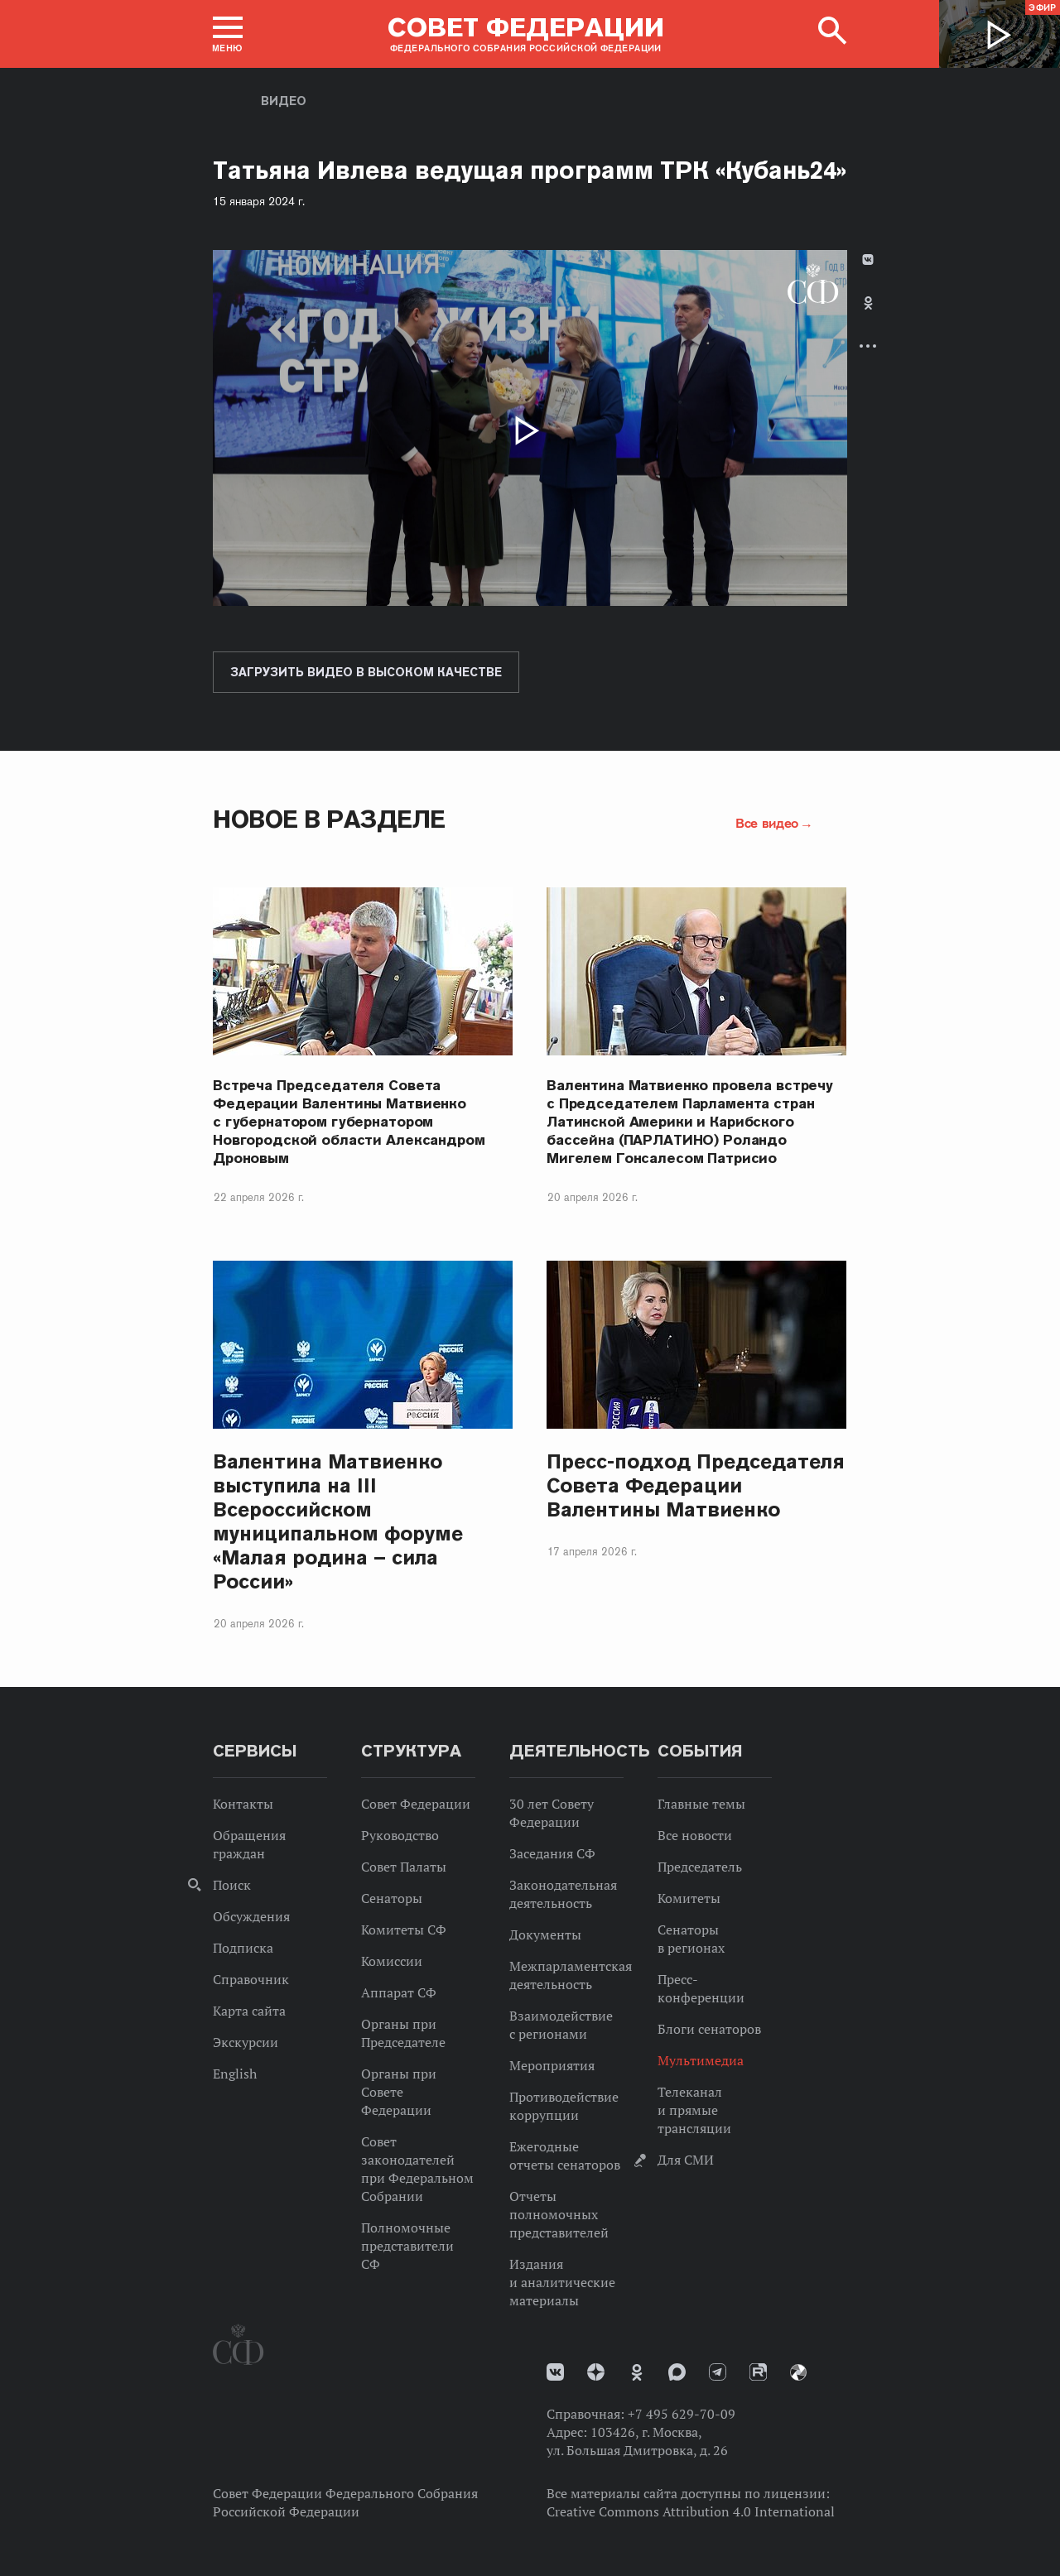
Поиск (232, 1885)
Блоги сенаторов (709, 2029)
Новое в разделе (329, 819)
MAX (677, 2372)
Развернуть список (868, 345)
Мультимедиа (701, 2060)
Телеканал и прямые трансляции (694, 2109)
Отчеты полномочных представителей (559, 2214)
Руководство (400, 1835)
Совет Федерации (415, 1803)
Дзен (596, 2372)
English (235, 2073)
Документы (545, 1934)
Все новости (695, 1835)
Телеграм (717, 2372)
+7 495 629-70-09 (681, 2413)
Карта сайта (249, 2010)
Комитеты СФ (403, 1929)
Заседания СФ (552, 1853)
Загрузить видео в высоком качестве (366, 672)
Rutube (758, 2372)
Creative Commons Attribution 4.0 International (691, 2511)
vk (555, 2372)
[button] (227, 34)
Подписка (243, 1947)
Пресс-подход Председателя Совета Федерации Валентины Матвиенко (696, 1485)
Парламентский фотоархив (798, 2372)
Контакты (243, 1803)
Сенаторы (391, 1898)
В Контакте (868, 259)
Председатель (700, 1866)
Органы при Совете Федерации (398, 2091)
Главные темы (701, 1803)
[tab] (868, 316)
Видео (283, 101)
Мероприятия (552, 2065)
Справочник (251, 1979)
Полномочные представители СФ (407, 2245)
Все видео (766, 822)
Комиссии (391, 1961)
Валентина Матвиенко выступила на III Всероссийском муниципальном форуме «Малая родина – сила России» (338, 1521)
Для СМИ (686, 2159)
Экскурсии (245, 2042)
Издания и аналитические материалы (562, 2282)
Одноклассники (868, 303)
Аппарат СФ (398, 1992)
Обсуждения (251, 1916)
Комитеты (689, 1898)
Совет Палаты (403, 1866)
